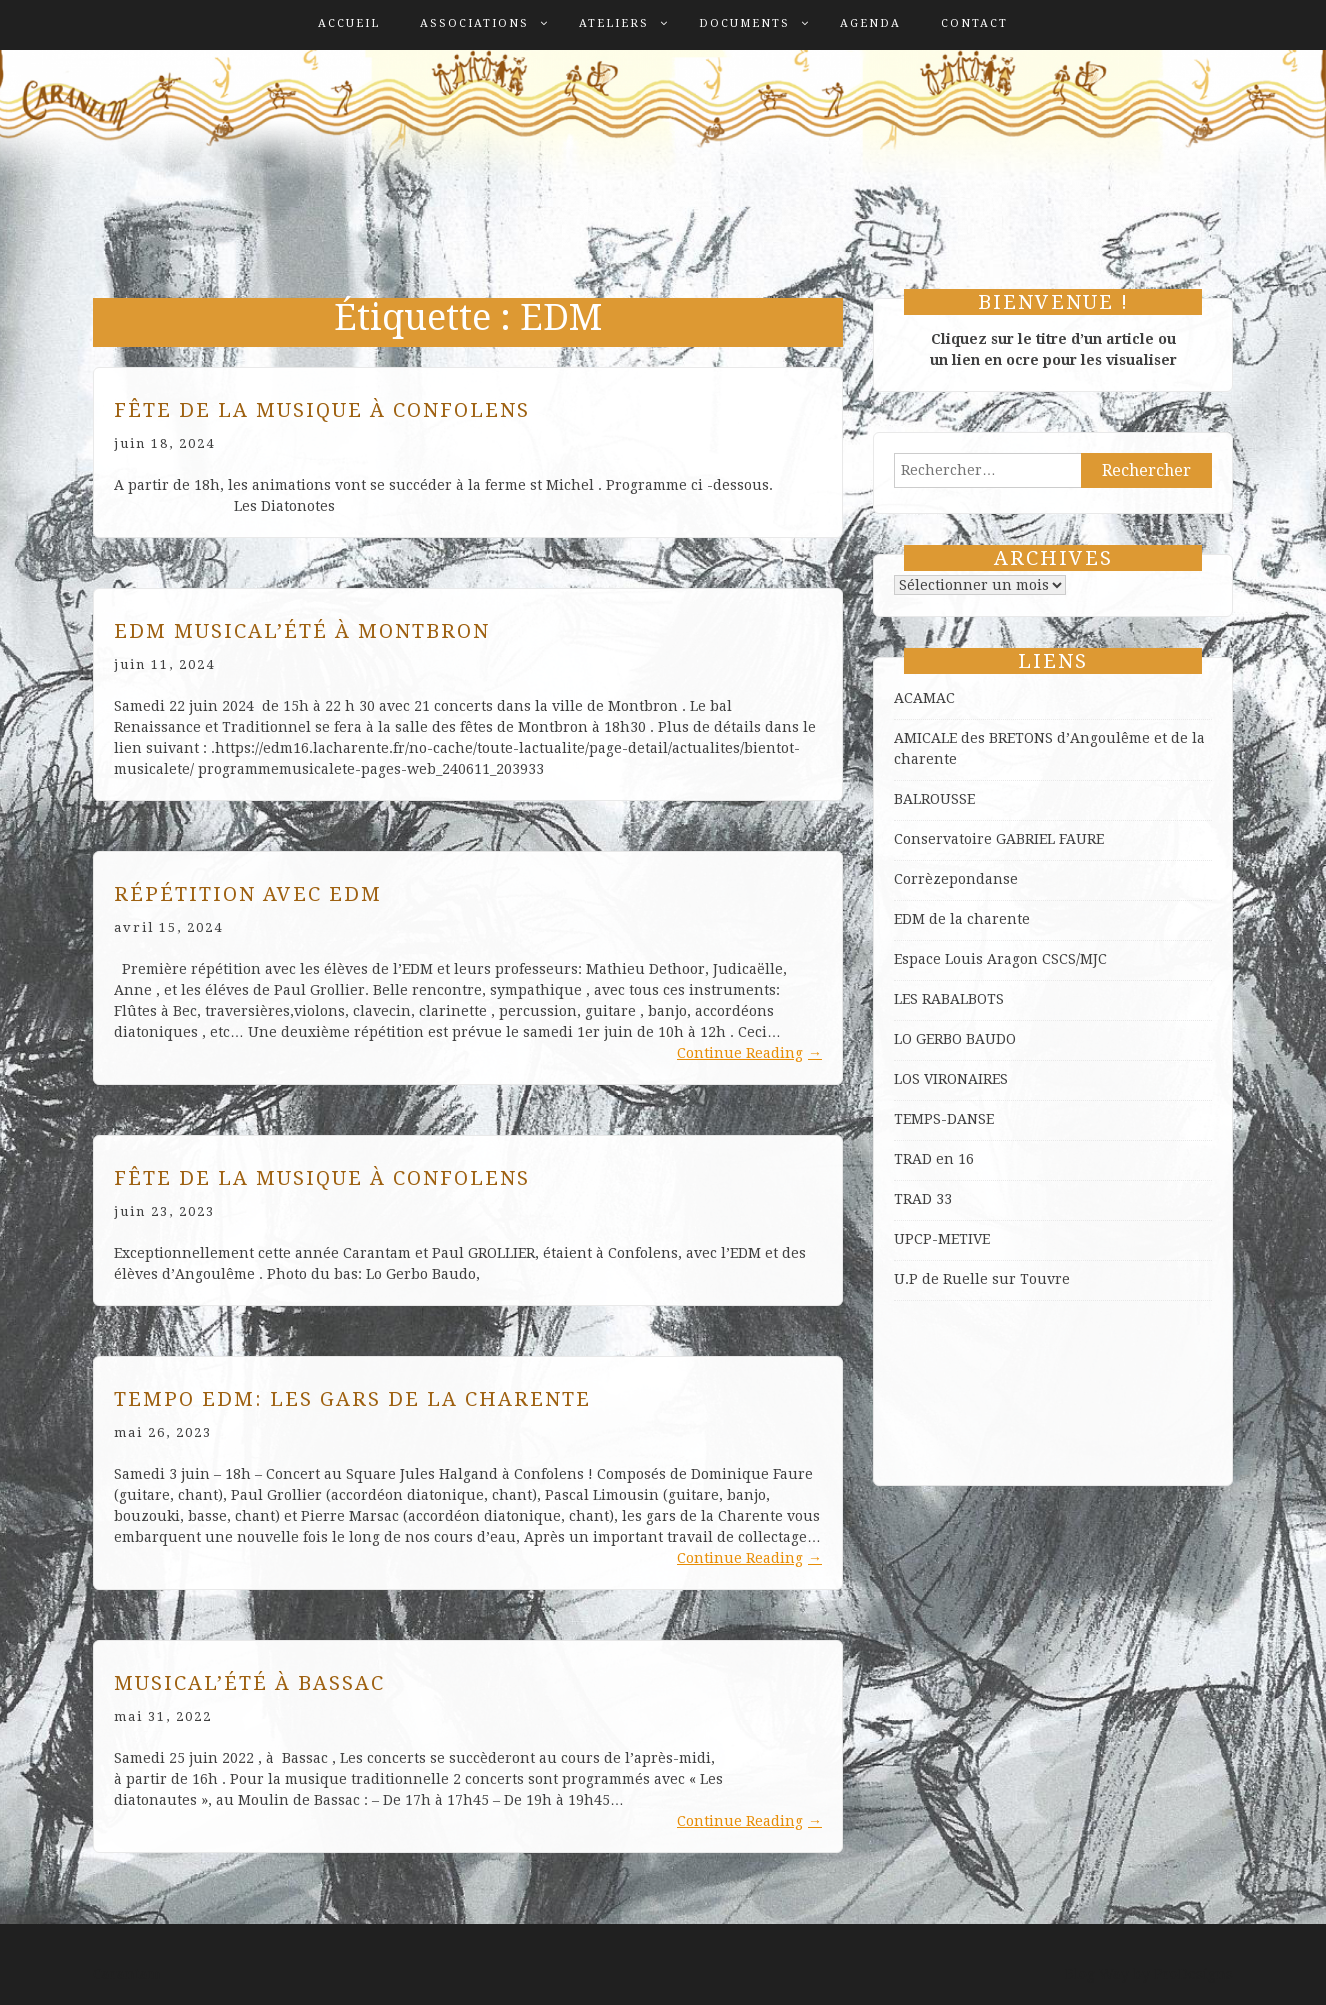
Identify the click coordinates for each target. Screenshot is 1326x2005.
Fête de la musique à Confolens (322, 410)
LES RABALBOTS (949, 999)
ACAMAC (924, 698)
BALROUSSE (934, 799)
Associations (474, 23)
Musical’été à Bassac (249, 1683)
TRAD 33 (923, 1199)
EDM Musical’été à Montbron (302, 631)
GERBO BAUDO (966, 1039)
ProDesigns (1193, 1974)
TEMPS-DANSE (944, 1119)
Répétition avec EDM (248, 894)
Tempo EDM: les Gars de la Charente (352, 1399)
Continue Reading (749, 1053)
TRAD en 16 (934, 1159)
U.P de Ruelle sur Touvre (982, 1279)
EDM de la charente (962, 919)
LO (905, 1039)
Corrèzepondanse (956, 879)
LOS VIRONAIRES (951, 1079)
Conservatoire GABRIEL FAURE (999, 839)
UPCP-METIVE (942, 1239)
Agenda (870, 23)
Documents (744, 23)
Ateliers (614, 23)
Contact (974, 23)
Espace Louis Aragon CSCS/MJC (1000, 959)
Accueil (349, 23)
